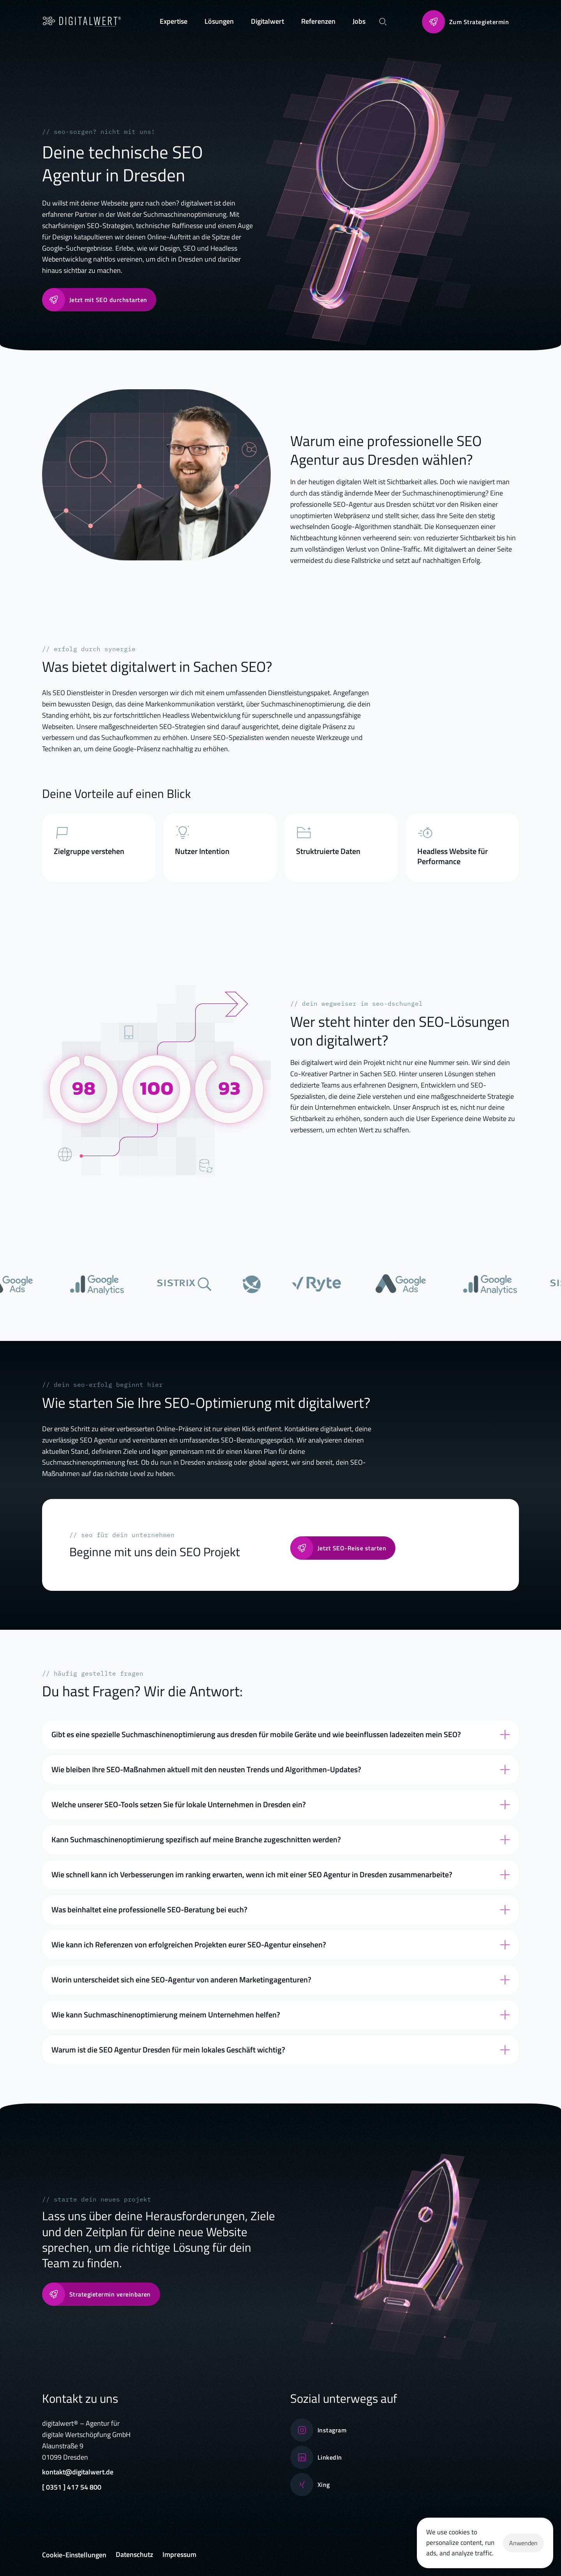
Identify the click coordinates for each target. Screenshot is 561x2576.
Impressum (179, 2554)
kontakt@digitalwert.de (77, 2472)
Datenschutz (134, 2554)
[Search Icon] (382, 21)
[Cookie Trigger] (74, 2554)
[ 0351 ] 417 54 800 (71, 2487)
